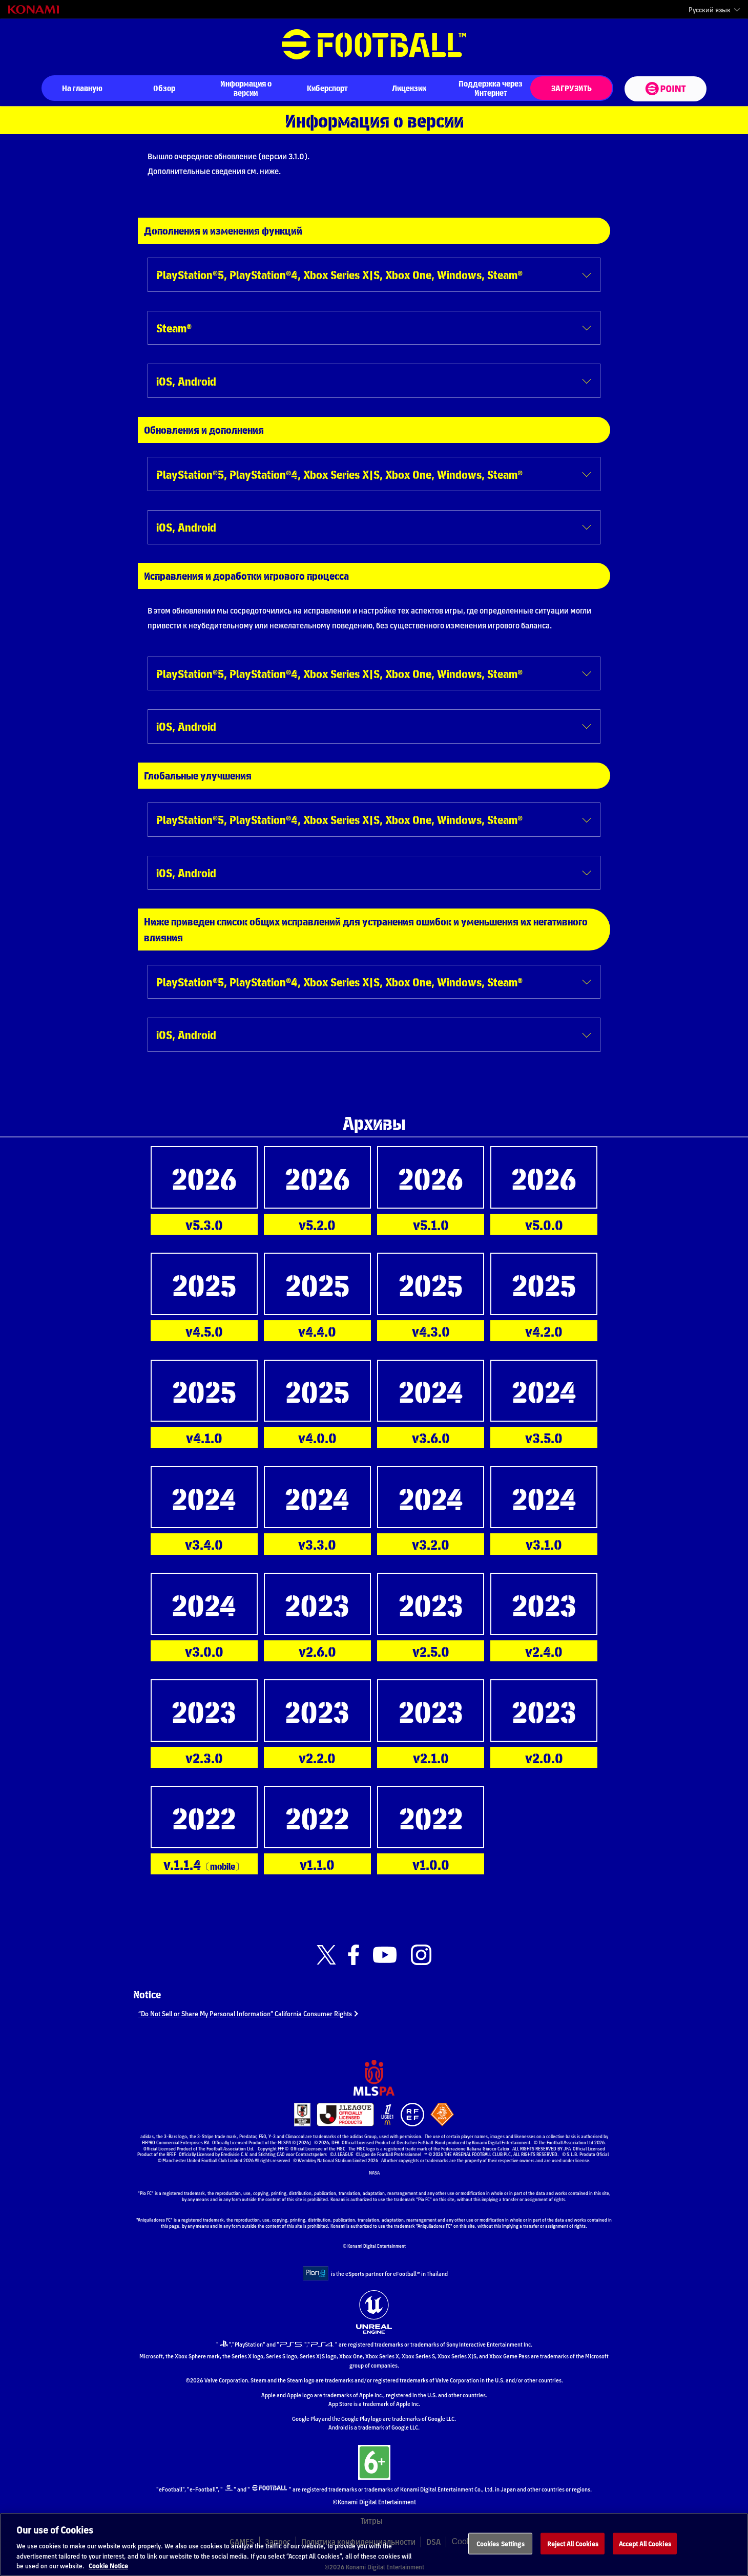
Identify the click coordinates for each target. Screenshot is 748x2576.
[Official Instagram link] (421, 1955)
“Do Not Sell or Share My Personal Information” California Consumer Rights (258, 2013)
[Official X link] (326, 1955)
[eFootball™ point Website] (665, 88)
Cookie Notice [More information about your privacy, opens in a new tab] (108, 2569)
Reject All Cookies (572, 2547)
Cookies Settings (500, 2547)
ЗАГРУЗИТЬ (571, 88)
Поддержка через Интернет (491, 87)
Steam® (174, 327)
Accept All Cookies (645, 2547)
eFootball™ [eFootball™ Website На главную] (374, 44)
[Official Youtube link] (385, 1955)
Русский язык (710, 9)
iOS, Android (186, 380)
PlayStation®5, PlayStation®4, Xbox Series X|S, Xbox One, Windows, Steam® (339, 274)
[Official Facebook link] (353, 1955)
